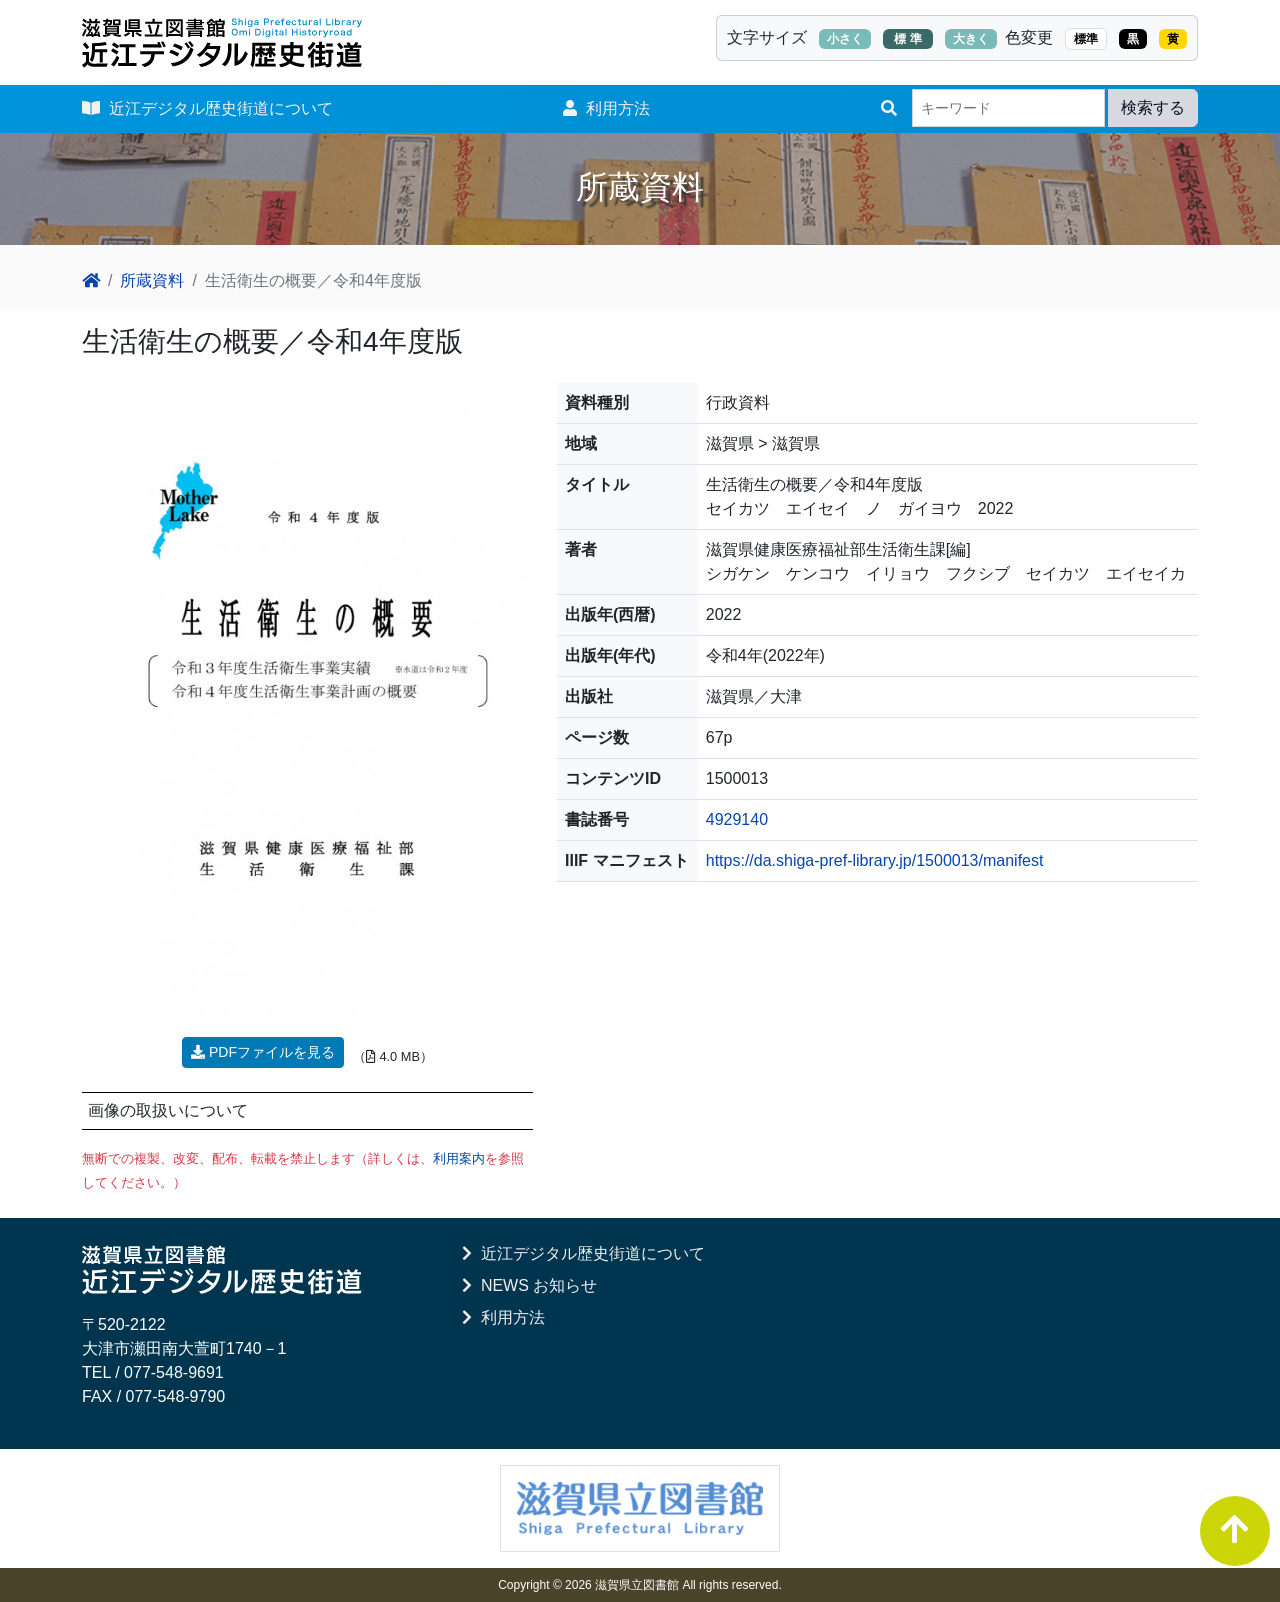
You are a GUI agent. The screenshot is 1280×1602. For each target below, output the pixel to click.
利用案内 (459, 1158)
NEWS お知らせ (529, 1285)
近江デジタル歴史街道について (207, 108)
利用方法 (606, 108)
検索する (1153, 107)
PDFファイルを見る (263, 1052)
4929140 (737, 819)
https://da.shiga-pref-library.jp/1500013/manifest (875, 860)
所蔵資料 (152, 280)
